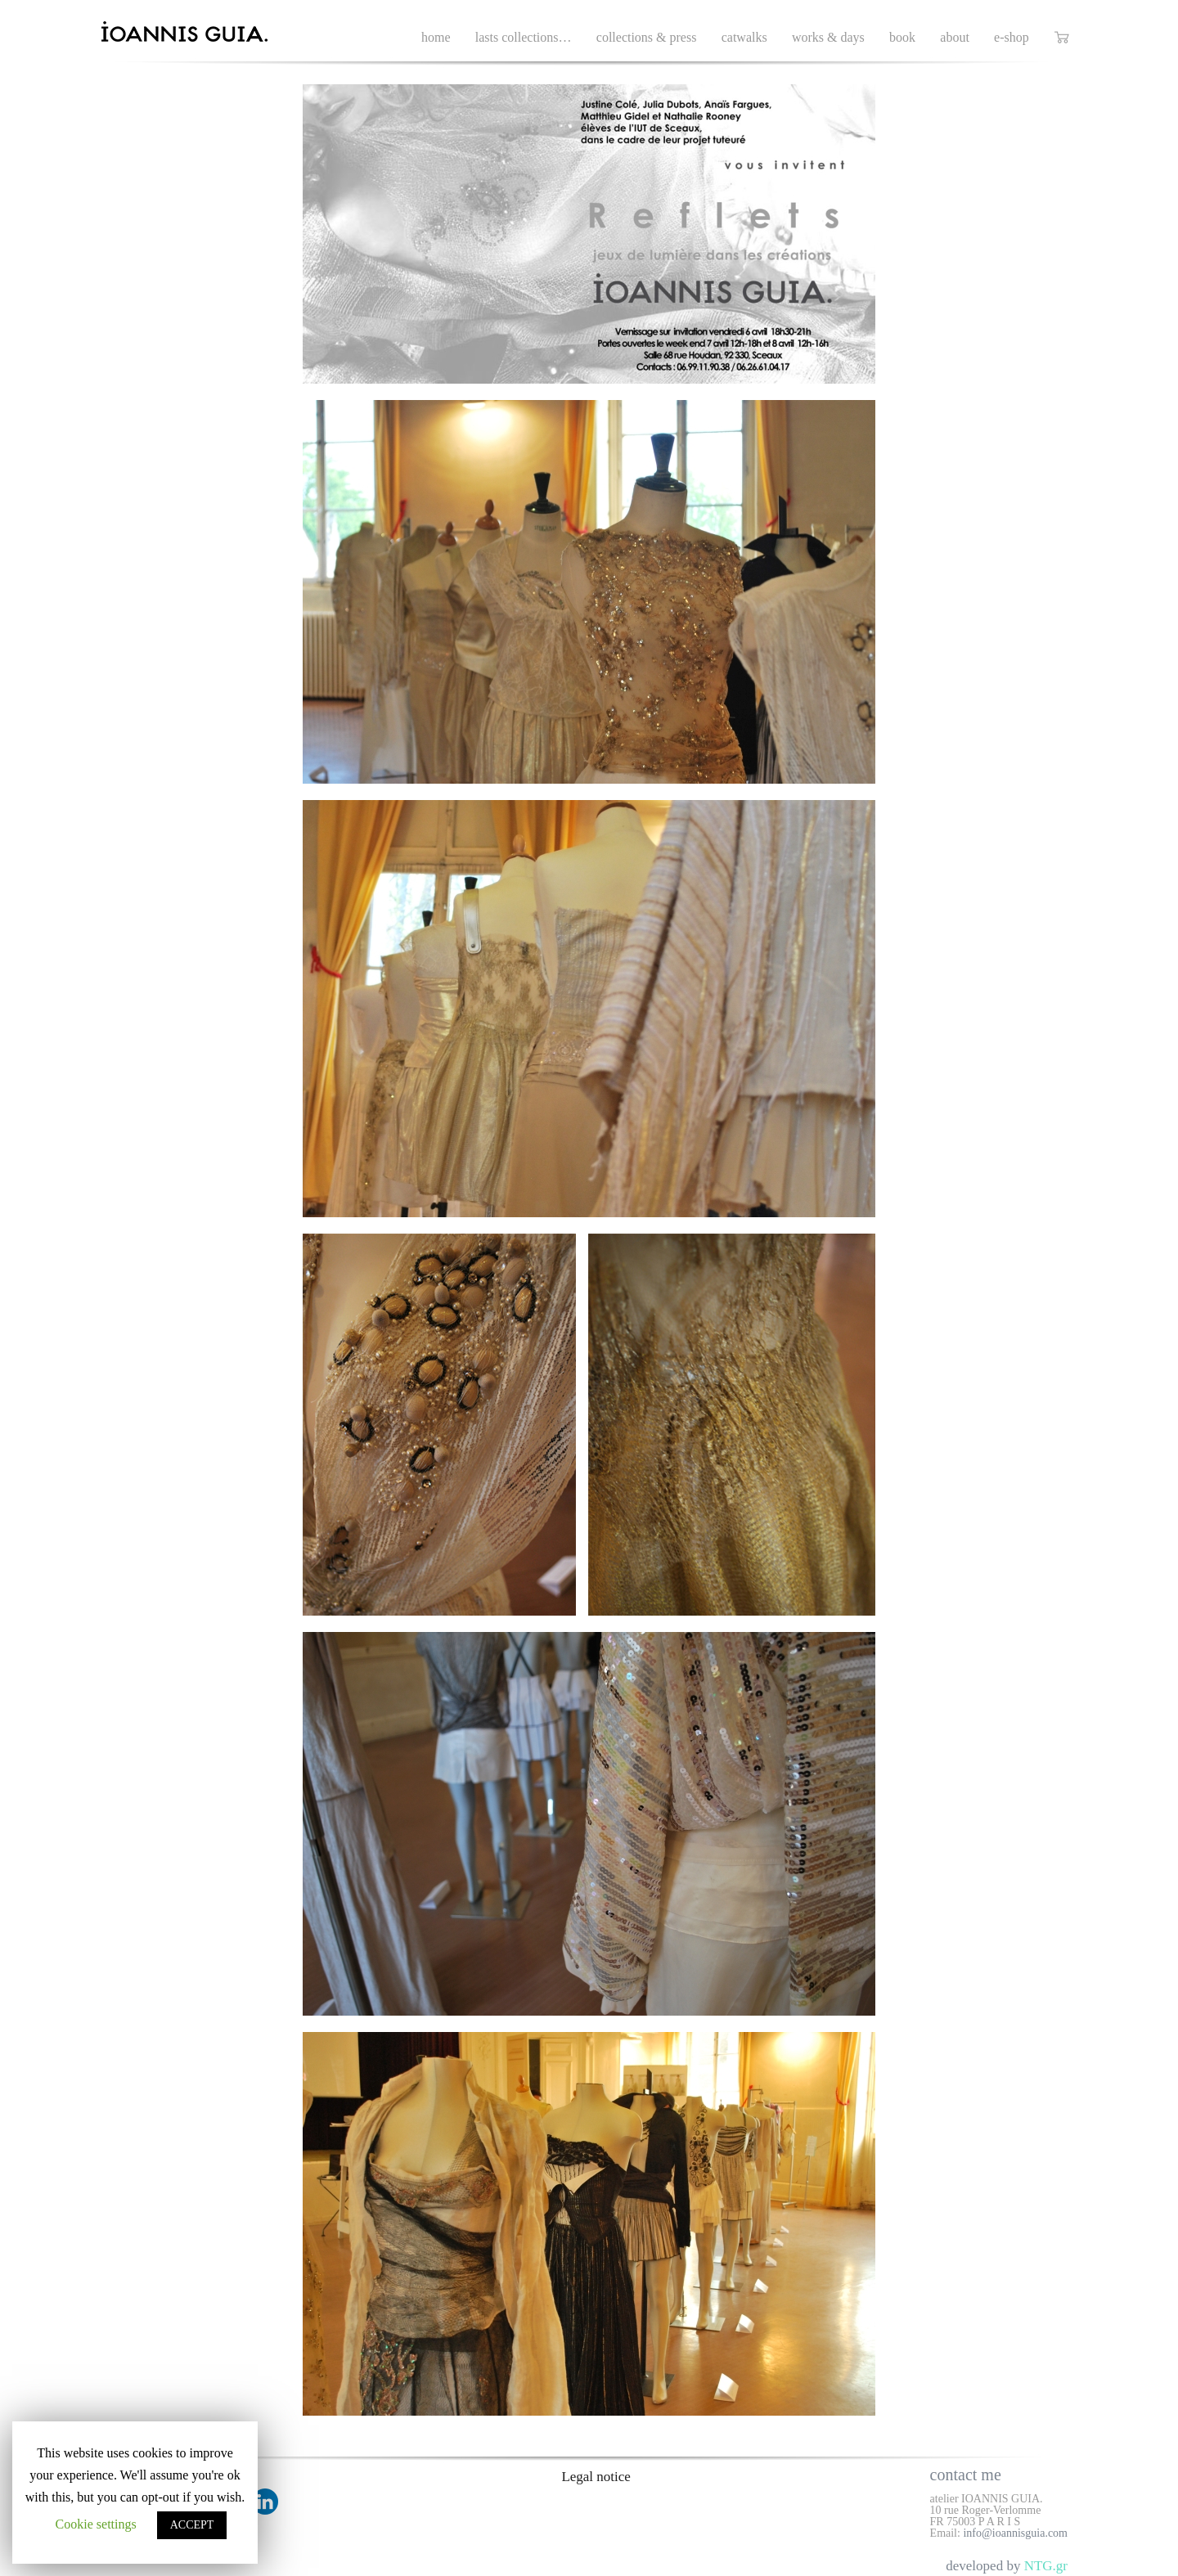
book (902, 37)
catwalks (744, 37)
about (954, 37)
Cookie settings (96, 2524)
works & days (828, 37)
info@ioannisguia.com (1015, 2533)
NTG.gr (1046, 2566)
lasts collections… (523, 37)
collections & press (646, 37)
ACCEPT (192, 2525)
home (436, 37)
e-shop (1011, 37)
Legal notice (596, 2476)
